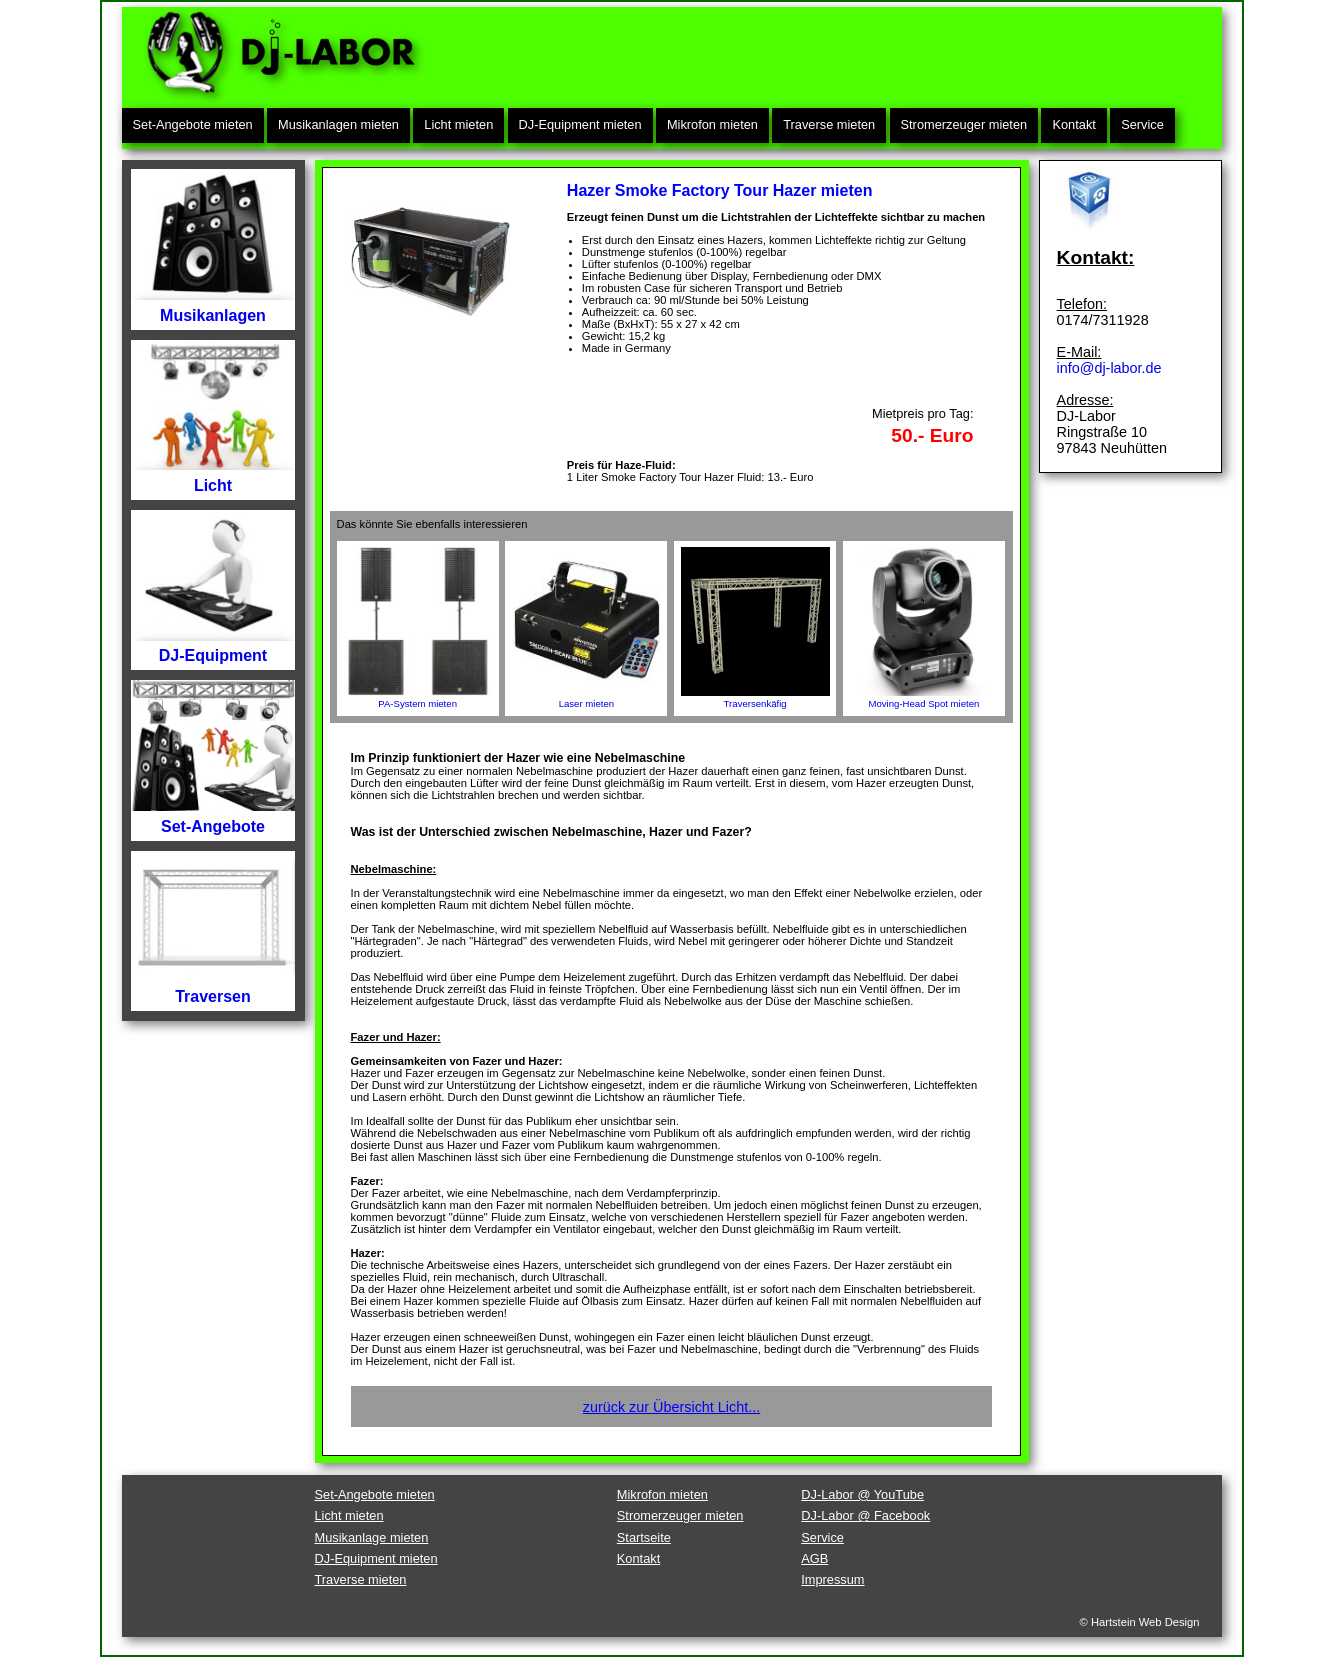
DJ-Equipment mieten (580, 124)
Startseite (644, 1537)
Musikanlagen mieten (338, 124)
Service (1142, 124)
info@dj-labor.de (1109, 368)
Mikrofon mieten (712, 124)
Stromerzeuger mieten (964, 124)
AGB (814, 1558)
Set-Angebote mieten (193, 124)
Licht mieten (458, 124)
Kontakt (1073, 124)
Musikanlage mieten (372, 1537)
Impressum (832, 1579)
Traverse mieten (829, 124)
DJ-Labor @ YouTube (862, 1494)
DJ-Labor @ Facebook (865, 1515)
